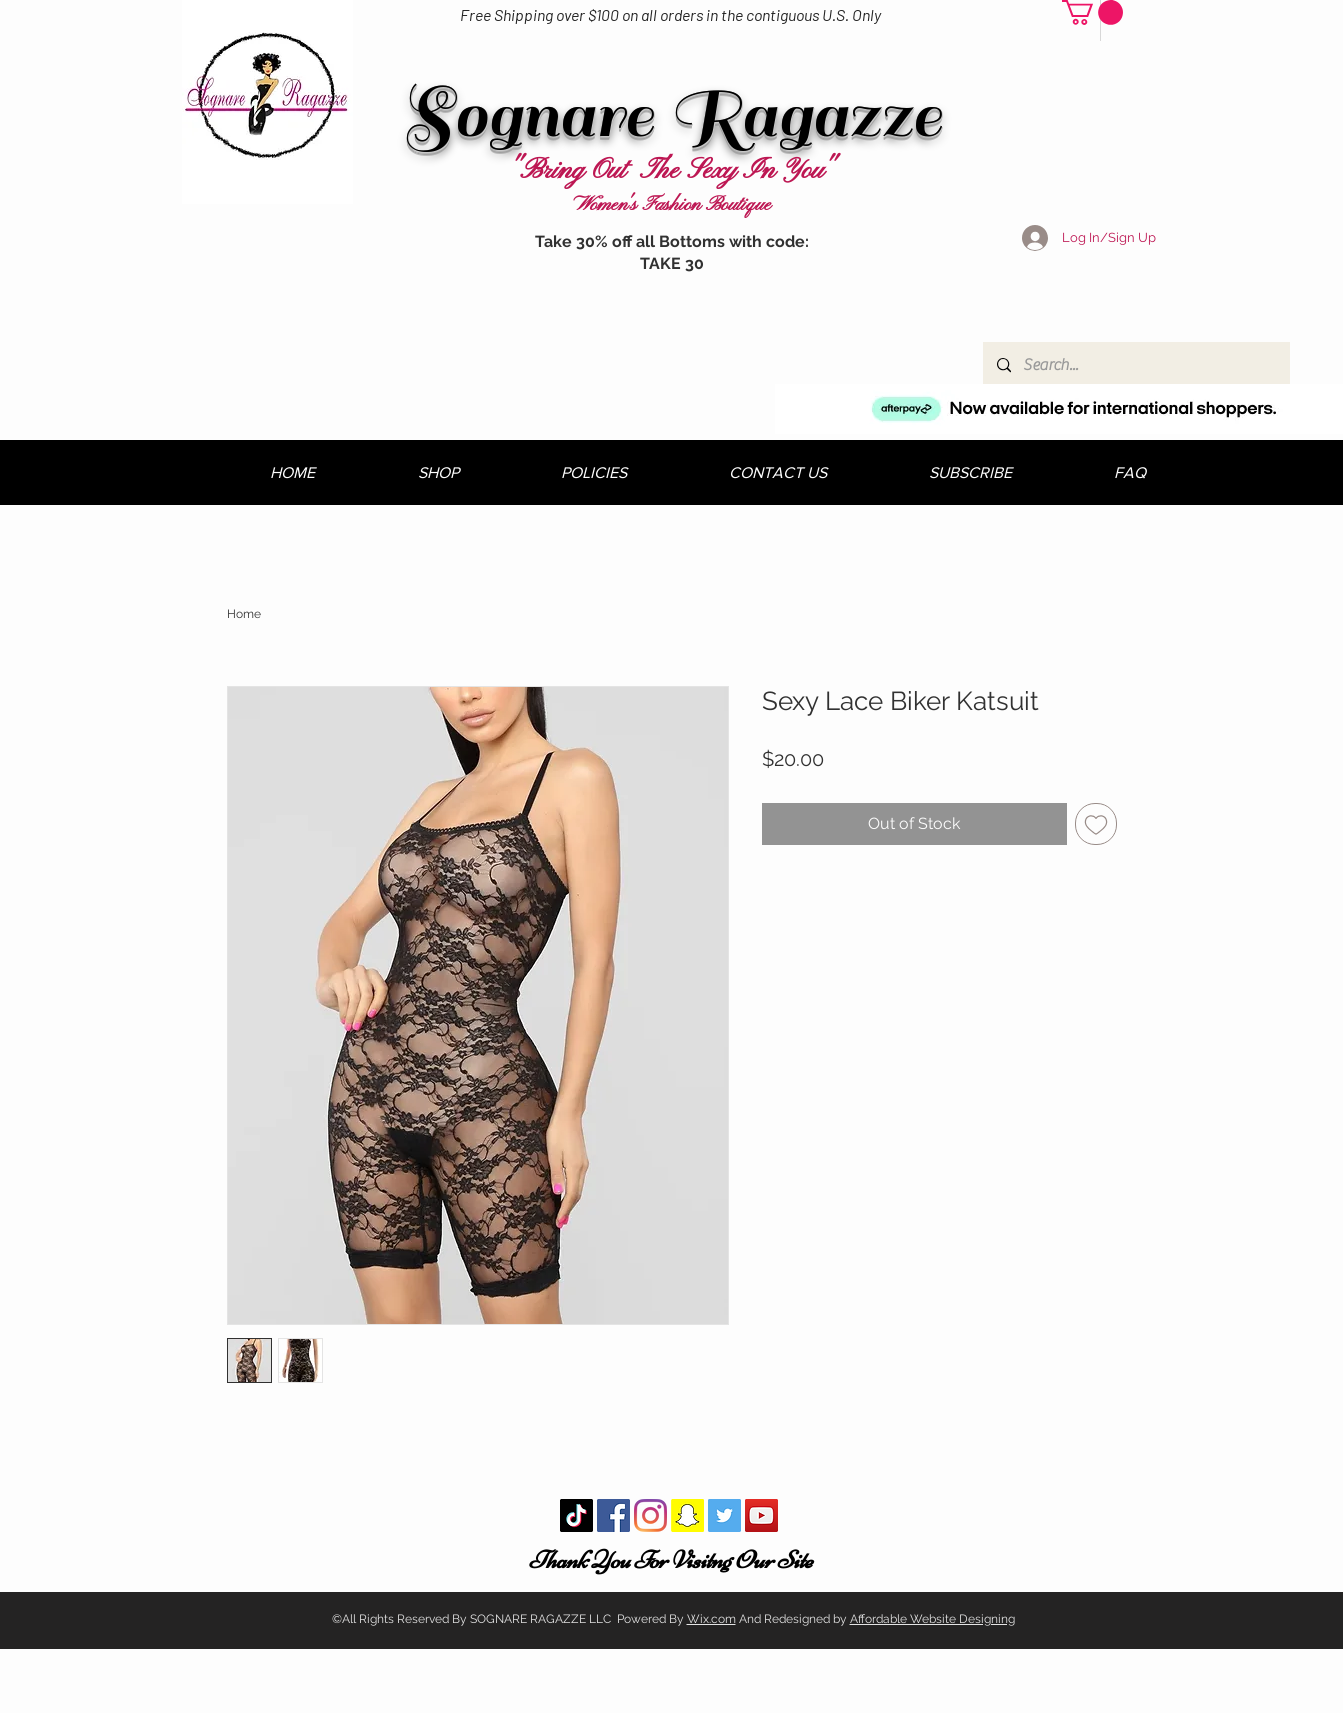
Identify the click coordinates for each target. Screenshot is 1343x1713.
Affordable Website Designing (932, 1619)
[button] (1092, 12)
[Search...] (1135, 366)
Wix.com (711, 1619)
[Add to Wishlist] (1096, 824)
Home (244, 614)
